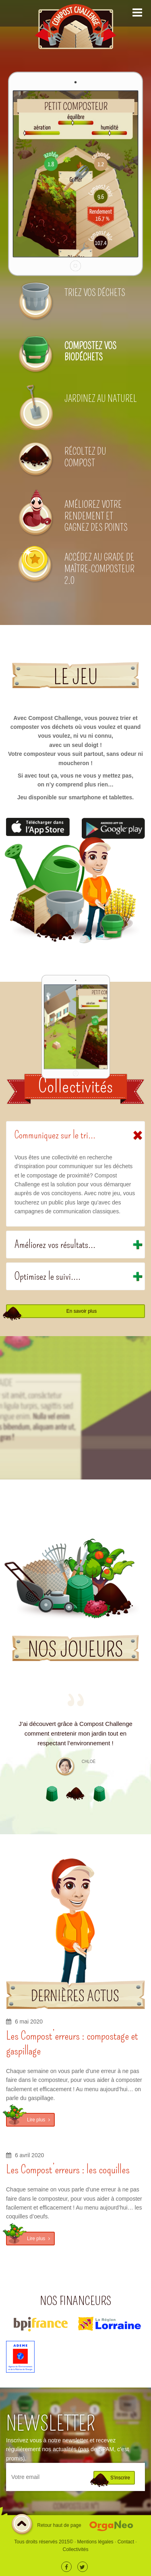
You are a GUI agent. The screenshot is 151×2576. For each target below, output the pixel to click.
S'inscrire (120, 2478)
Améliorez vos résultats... (54, 1244)
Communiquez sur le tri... (54, 1135)
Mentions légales (95, 2542)
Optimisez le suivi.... (47, 1276)
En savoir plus (81, 1311)
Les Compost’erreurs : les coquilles (68, 2169)
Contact (126, 2542)
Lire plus (38, 2120)
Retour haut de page (46, 2525)
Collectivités (75, 2549)
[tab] (75, 1134)
